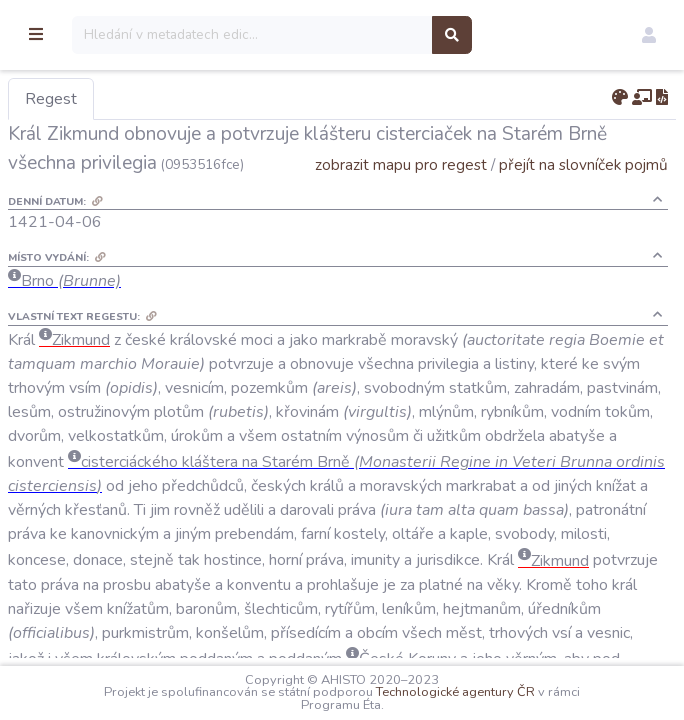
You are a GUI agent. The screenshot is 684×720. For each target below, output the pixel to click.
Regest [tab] (155, 99)
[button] (649, 35)
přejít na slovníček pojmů (583, 193)
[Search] (356, 35)
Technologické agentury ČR (507, 692)
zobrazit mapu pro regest (401, 193)
